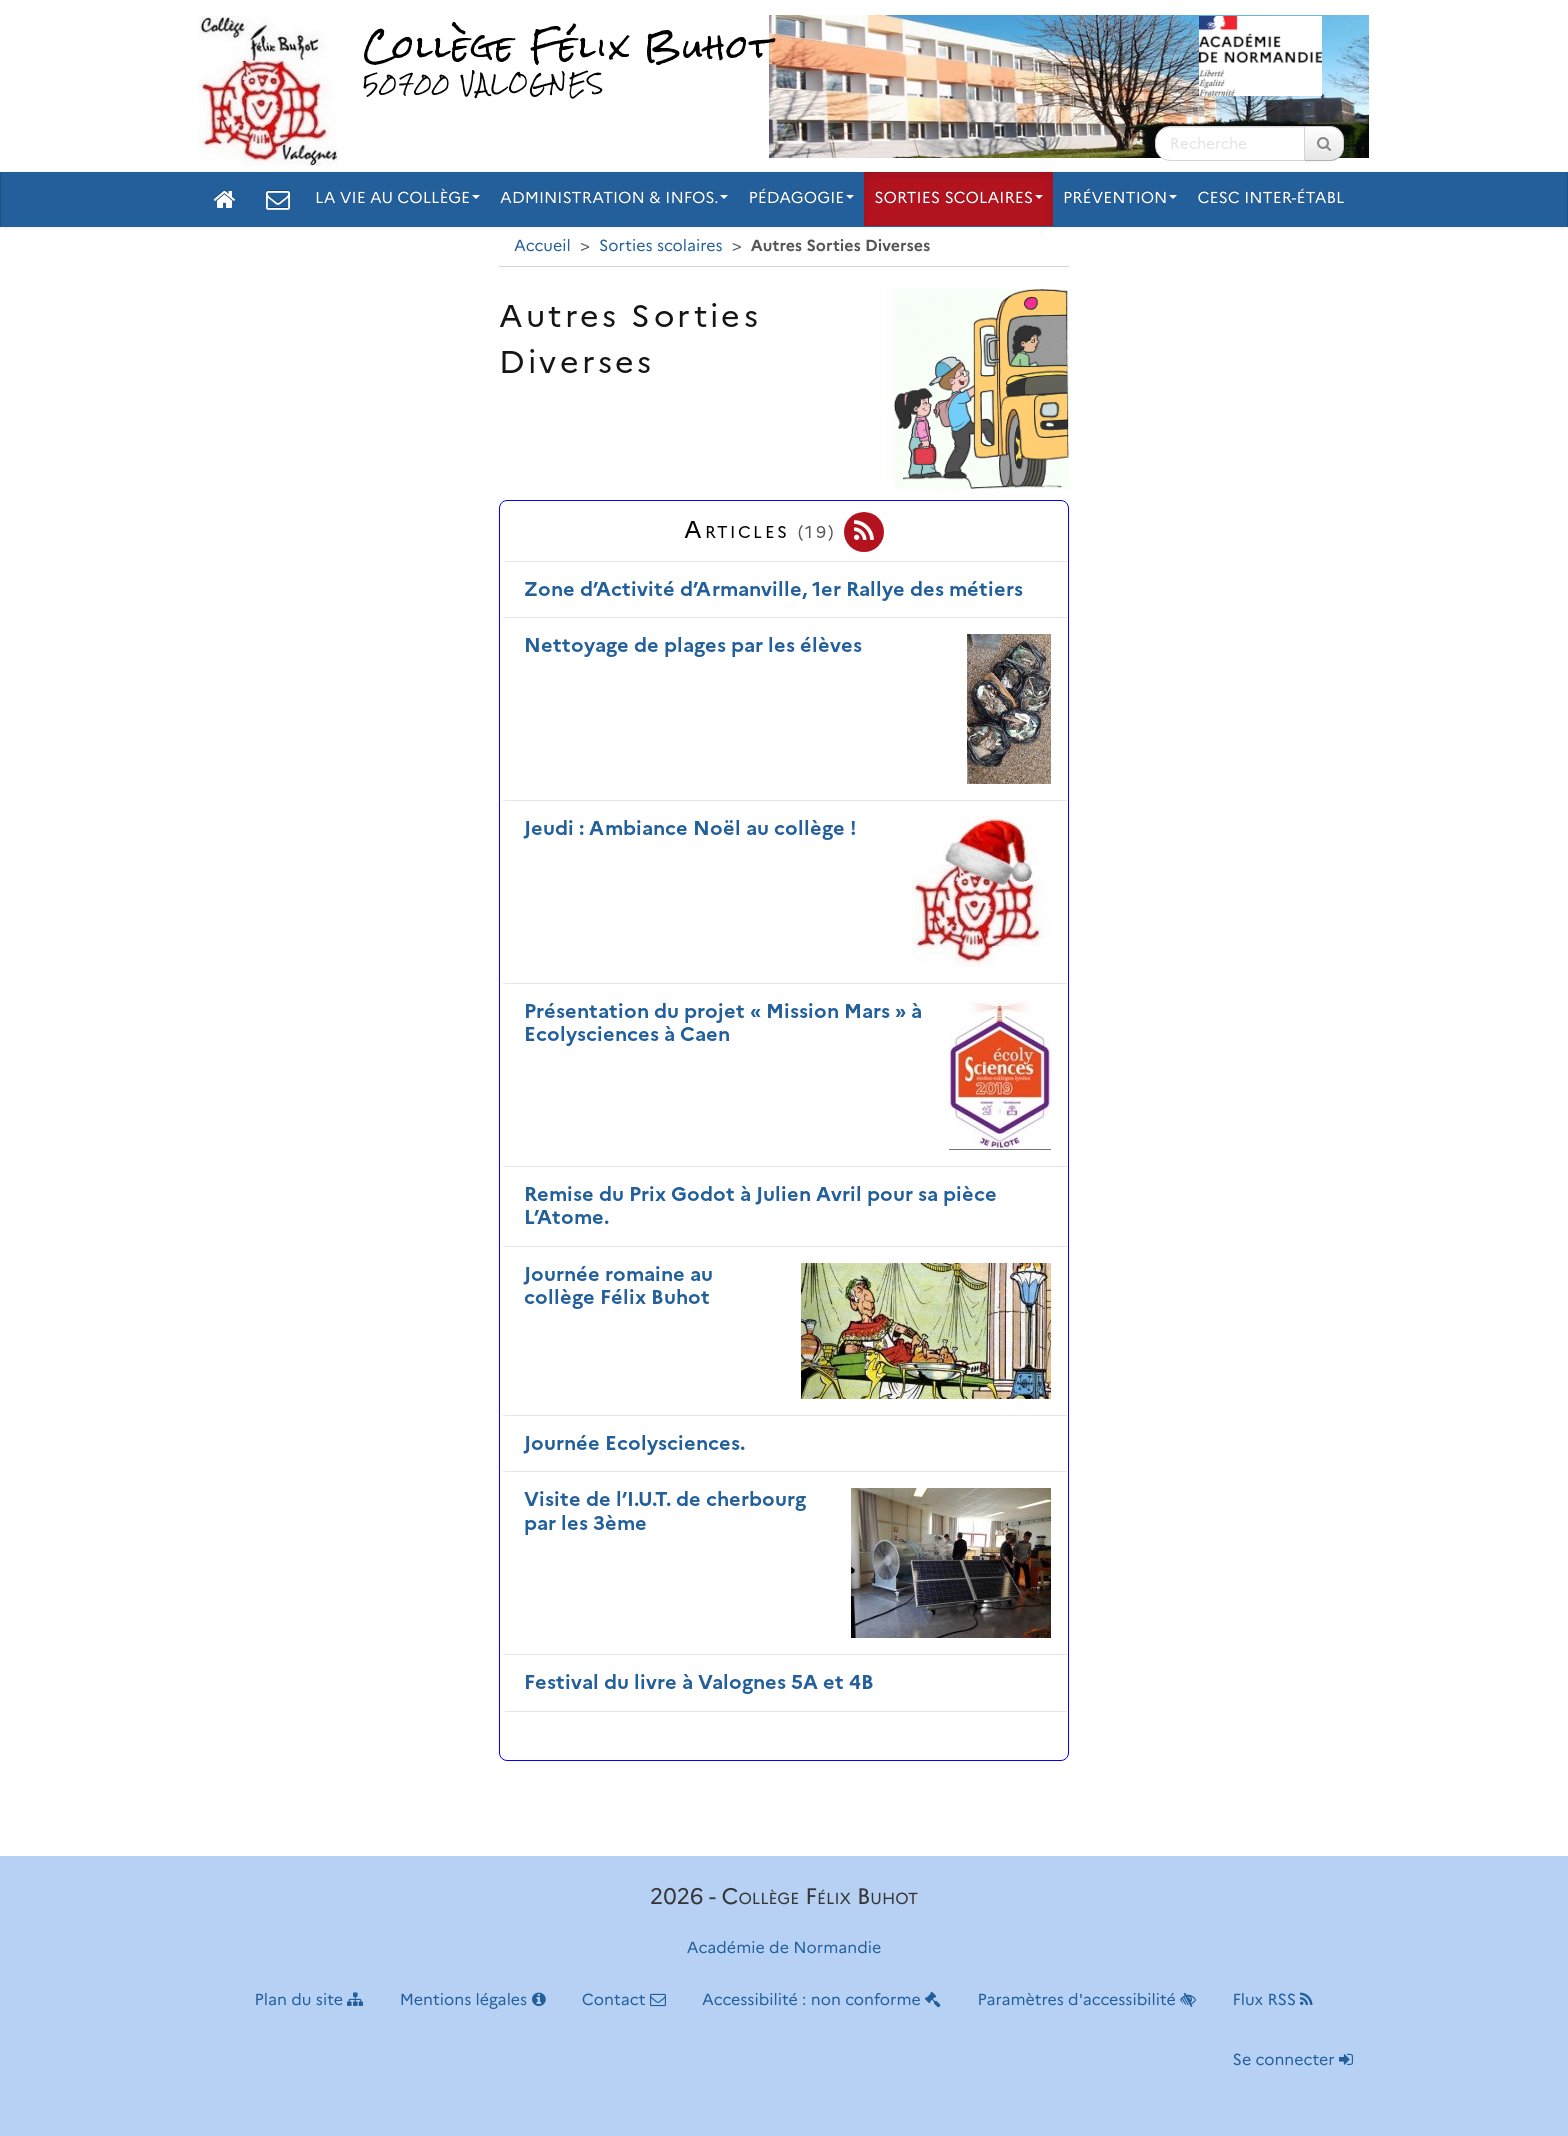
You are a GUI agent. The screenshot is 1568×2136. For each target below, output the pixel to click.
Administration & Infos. (614, 198)
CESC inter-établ (1270, 198)
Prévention (1120, 198)
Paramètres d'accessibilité (1087, 2000)
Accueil (542, 246)
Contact (624, 2000)
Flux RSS (1272, 2000)
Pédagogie (801, 198)
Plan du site (309, 2000)
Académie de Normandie (784, 1948)
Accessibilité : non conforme (821, 2000)
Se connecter (1293, 2060)
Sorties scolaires (958, 198)
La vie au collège (397, 198)
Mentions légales (473, 2000)
